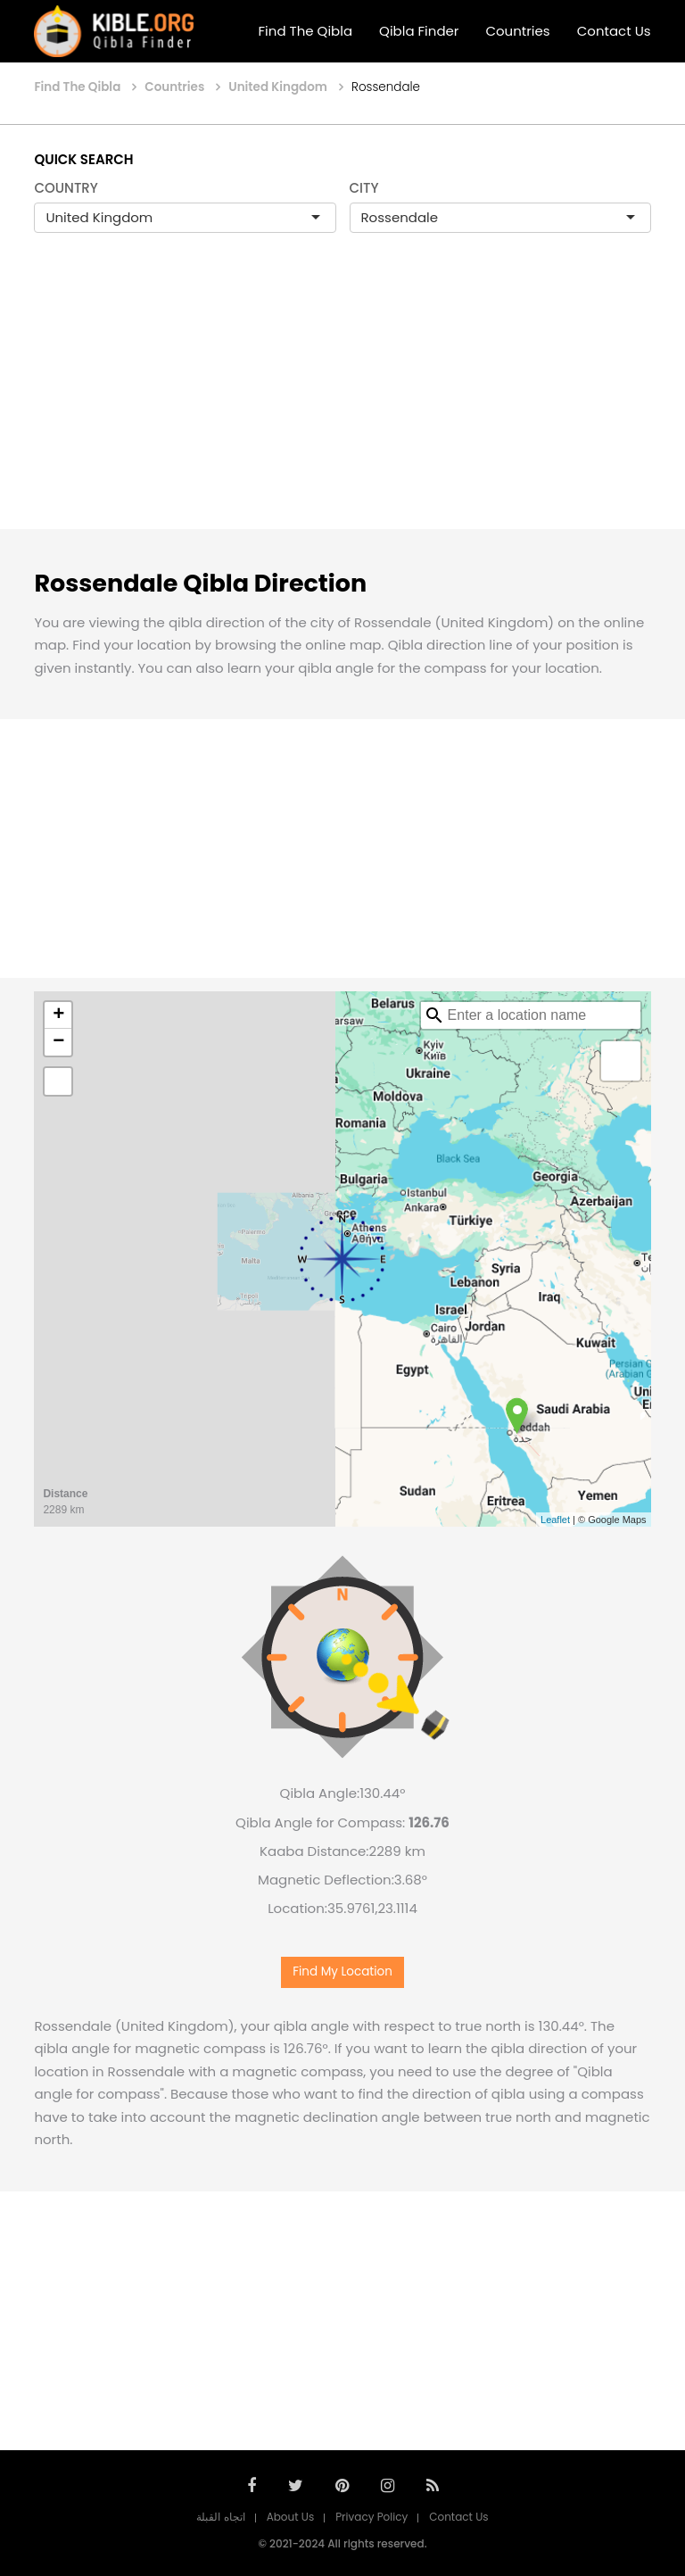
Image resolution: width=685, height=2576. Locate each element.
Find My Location (342, 1971)
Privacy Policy (371, 2516)
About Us (291, 2516)
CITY (364, 187)
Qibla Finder (418, 30)
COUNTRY (66, 187)
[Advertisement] (342, 400)
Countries (517, 30)
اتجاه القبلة (220, 2516)
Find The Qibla (306, 30)
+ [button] (58, 1015)
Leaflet (555, 1519)
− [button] (58, 1042)
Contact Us (614, 30)
